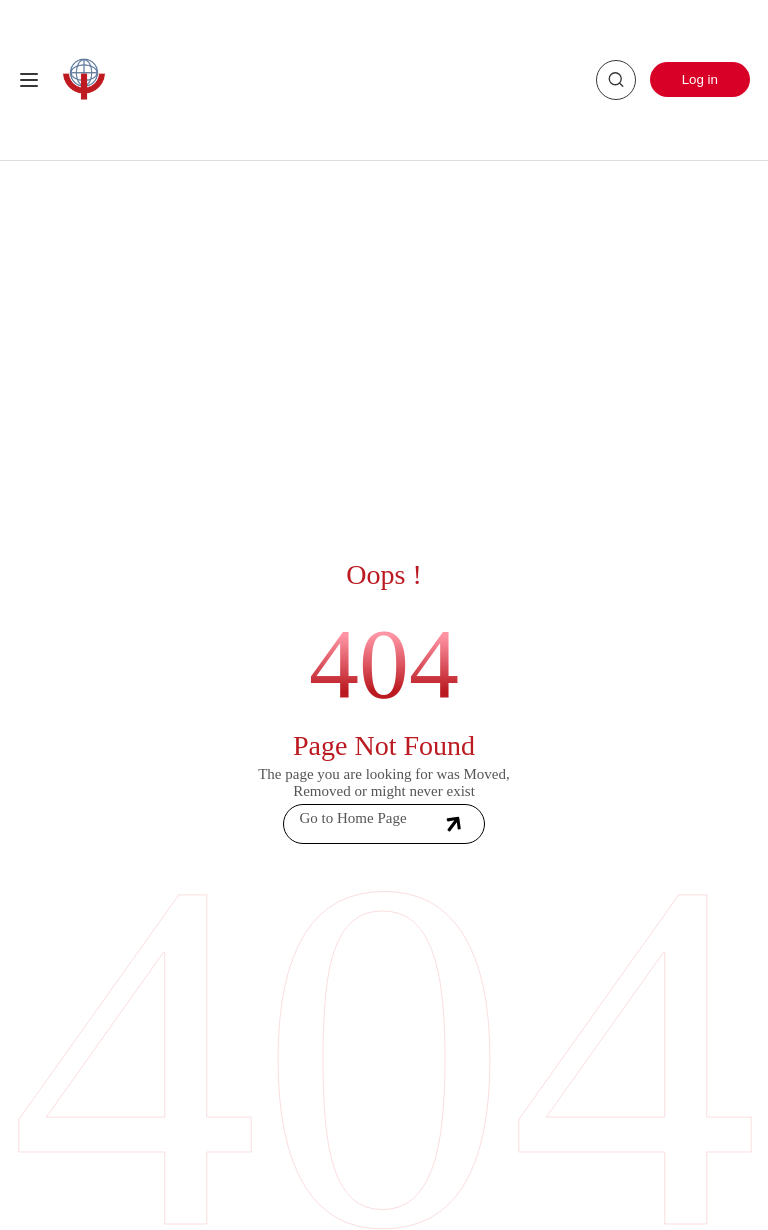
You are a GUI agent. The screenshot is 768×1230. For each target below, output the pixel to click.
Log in (700, 79)
